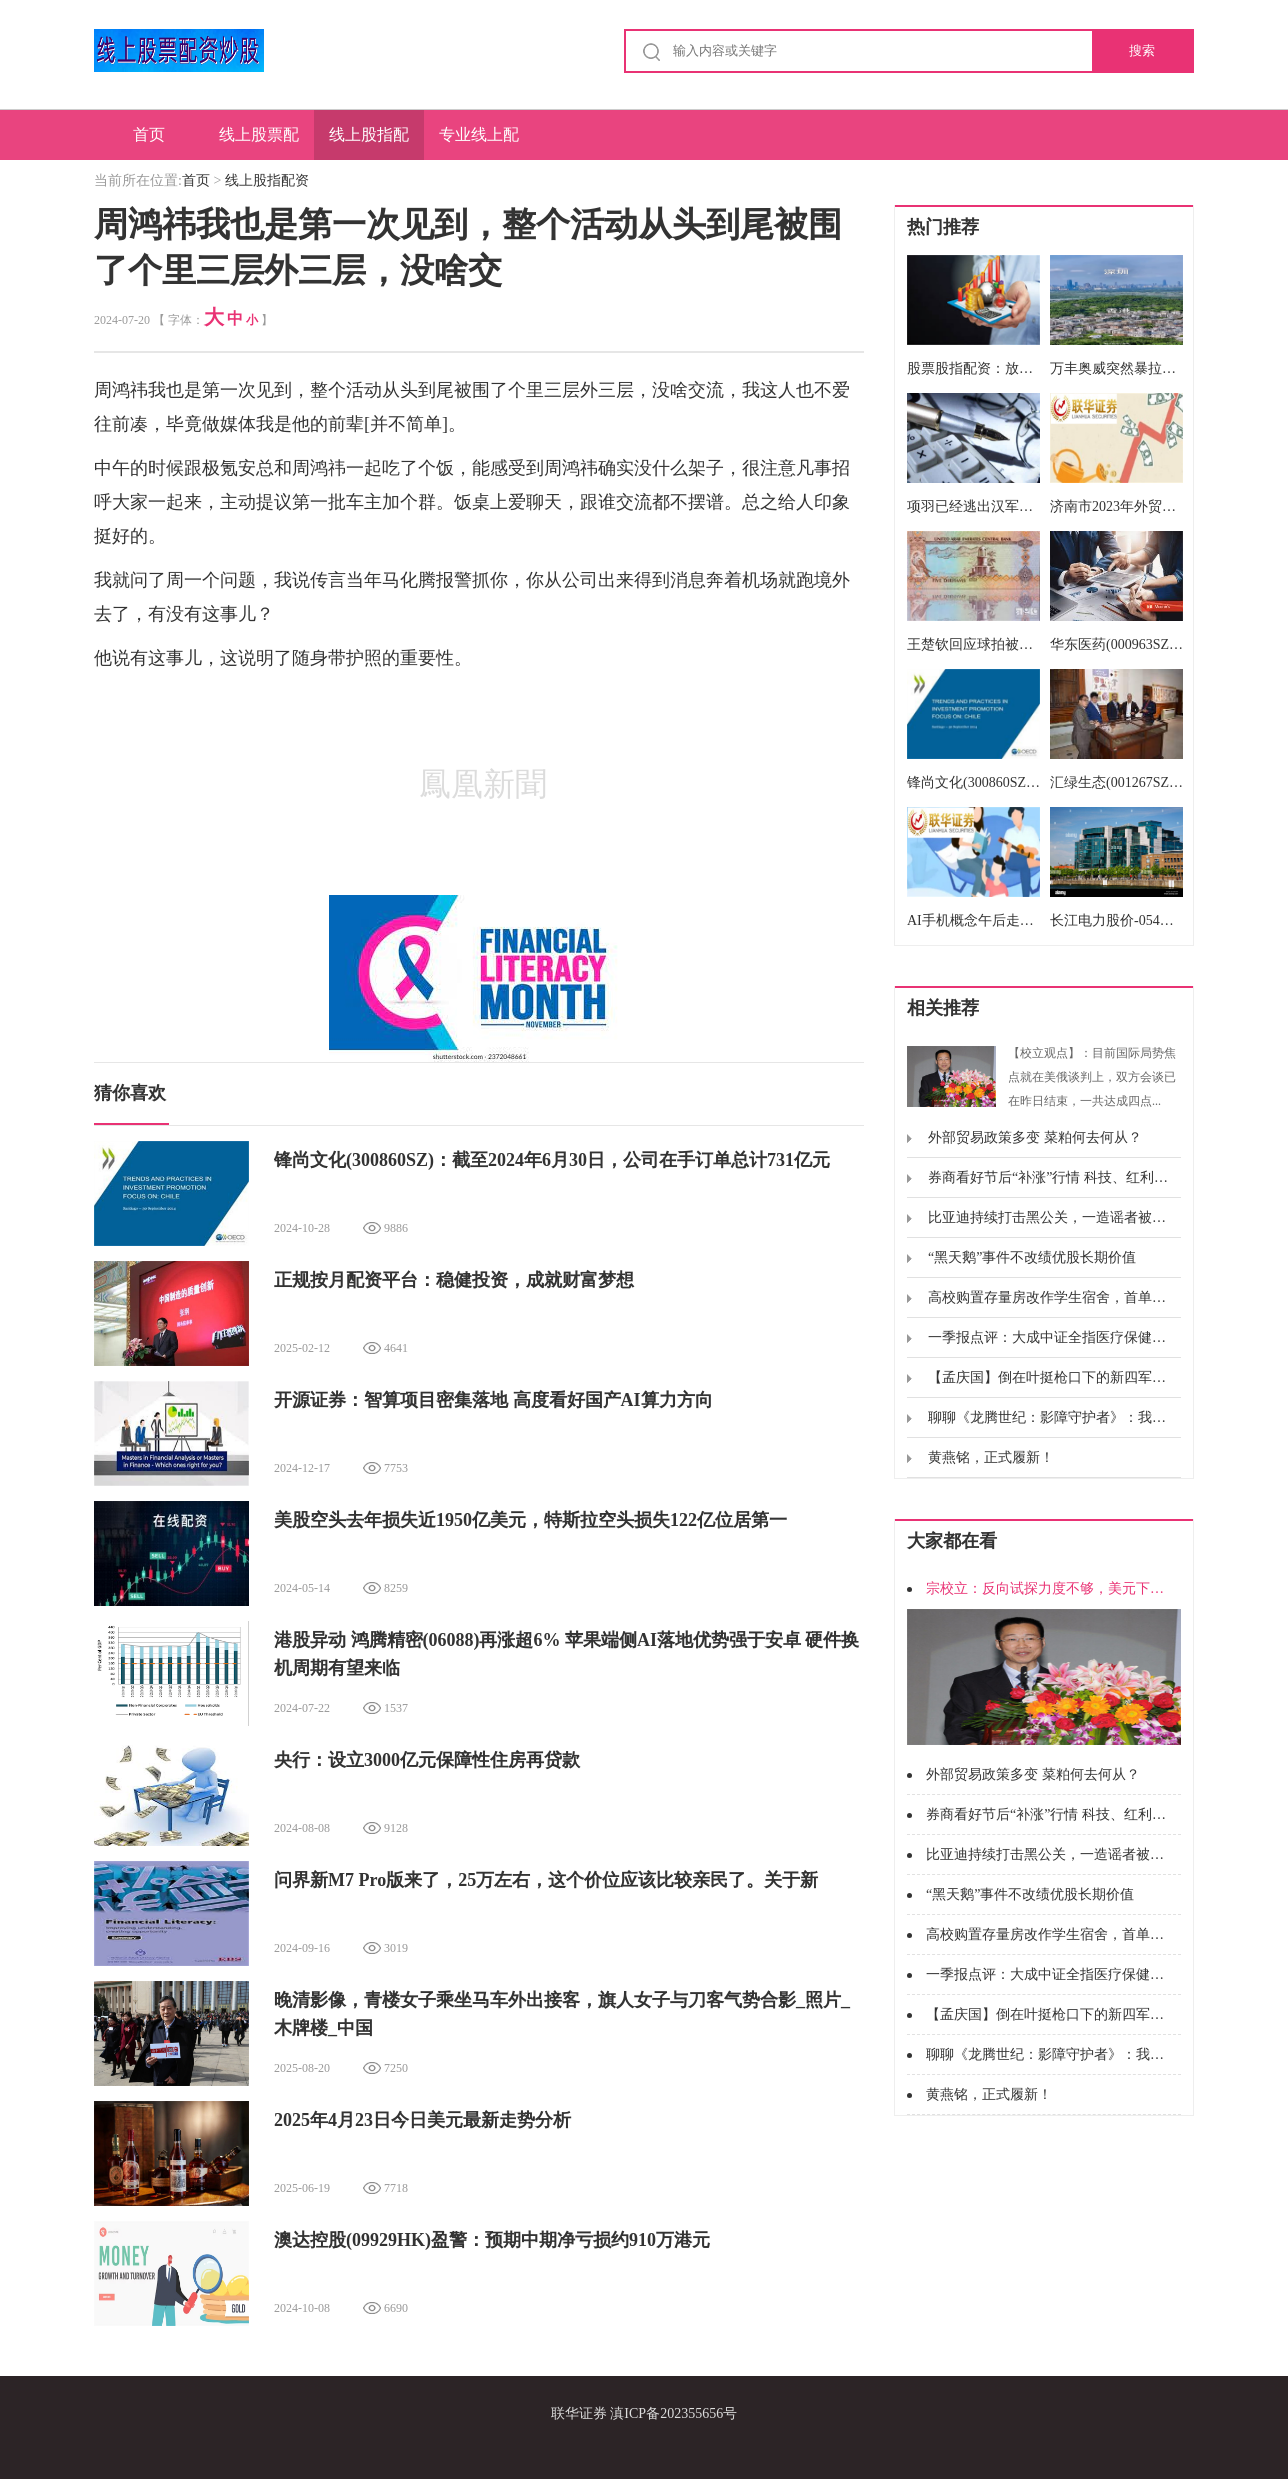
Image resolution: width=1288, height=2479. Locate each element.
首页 (149, 134)
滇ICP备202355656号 (673, 2413)
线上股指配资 (369, 143)
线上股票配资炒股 (259, 143)
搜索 (1142, 50)
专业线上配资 (479, 143)
